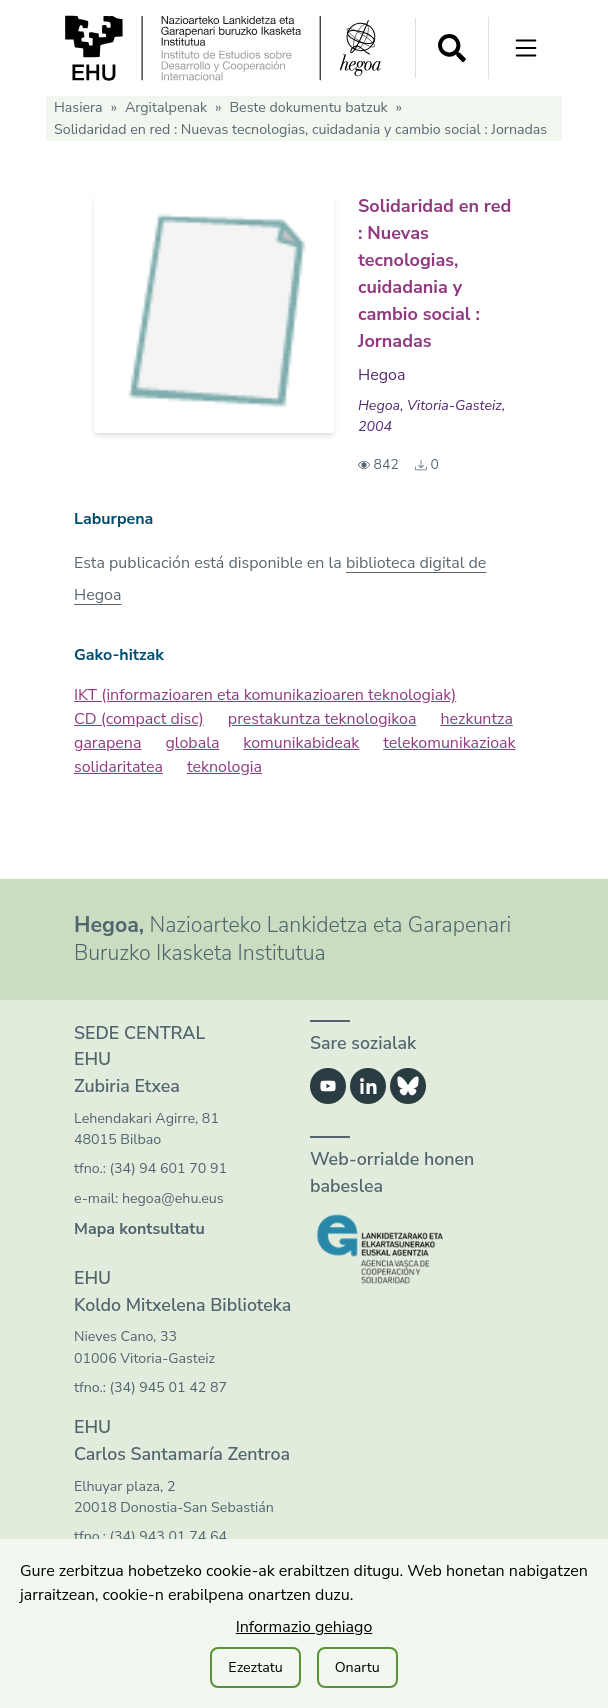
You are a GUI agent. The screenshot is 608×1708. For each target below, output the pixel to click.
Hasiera (78, 107)
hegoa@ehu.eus (173, 1198)
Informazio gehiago (304, 1627)
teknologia (224, 767)
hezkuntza (476, 719)
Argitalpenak (166, 107)
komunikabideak (301, 743)
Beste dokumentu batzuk (308, 107)
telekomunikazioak (449, 743)
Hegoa (381, 375)
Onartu (357, 1667)
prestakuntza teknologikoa (322, 719)
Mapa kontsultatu (139, 1229)
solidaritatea (118, 767)
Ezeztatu (255, 1667)
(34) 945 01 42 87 (168, 1387)
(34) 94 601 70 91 (168, 1168)
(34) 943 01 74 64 (168, 1536)
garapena (107, 743)
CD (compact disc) (139, 719)
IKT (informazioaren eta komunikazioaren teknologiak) (265, 695)
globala (192, 743)
